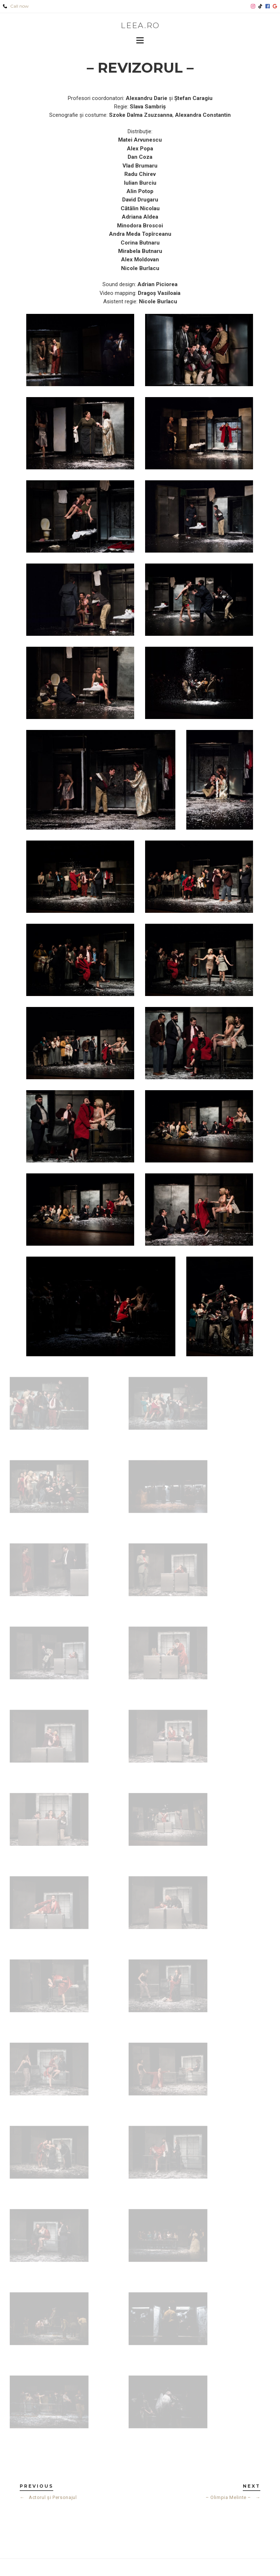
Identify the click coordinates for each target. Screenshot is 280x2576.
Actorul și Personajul (48, 2497)
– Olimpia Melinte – (233, 2497)
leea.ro (140, 25)
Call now (16, 6)
